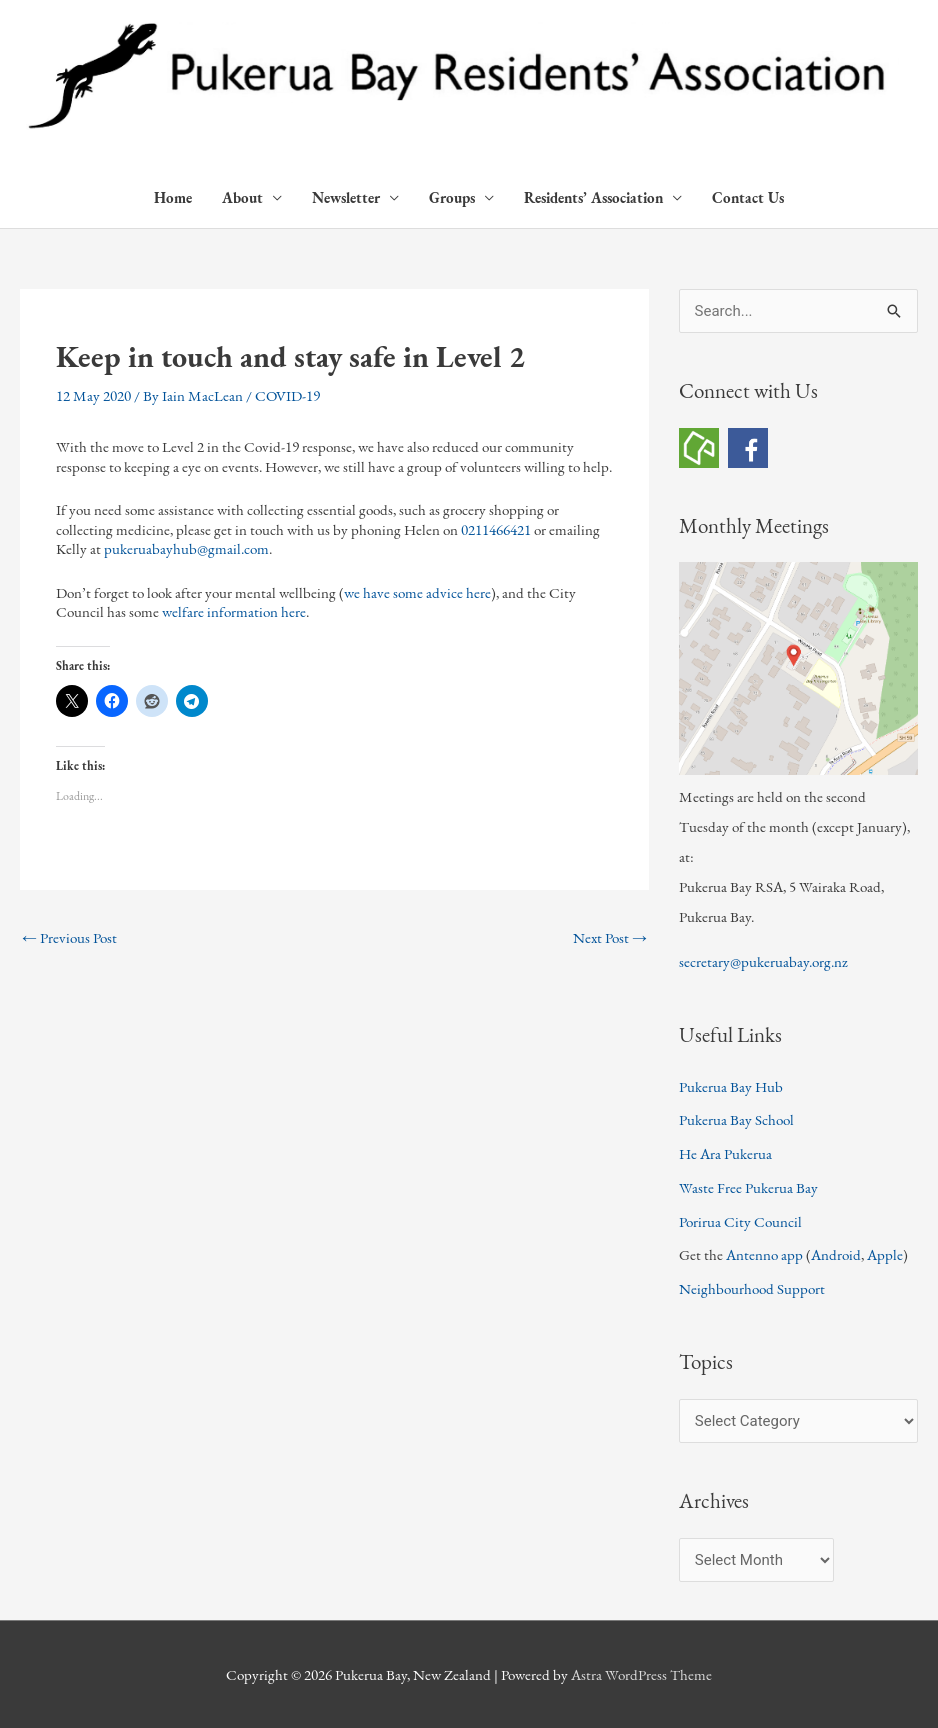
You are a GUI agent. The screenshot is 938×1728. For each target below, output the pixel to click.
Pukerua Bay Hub (731, 1086)
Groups (452, 197)
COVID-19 (287, 395)
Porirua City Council (740, 1221)
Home (173, 197)
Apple (885, 1254)
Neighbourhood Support (752, 1288)
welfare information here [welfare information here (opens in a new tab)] (234, 611)
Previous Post (69, 937)
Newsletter (346, 197)
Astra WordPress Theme (641, 1674)
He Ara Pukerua (725, 1153)
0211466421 (496, 529)
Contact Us (748, 197)
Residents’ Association (593, 197)
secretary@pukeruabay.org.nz (763, 961)
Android (836, 1254)
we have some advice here (417, 592)
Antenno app (764, 1254)
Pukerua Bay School (736, 1119)
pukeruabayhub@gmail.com (186, 548)
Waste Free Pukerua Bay (748, 1187)
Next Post (610, 937)
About (242, 197)
